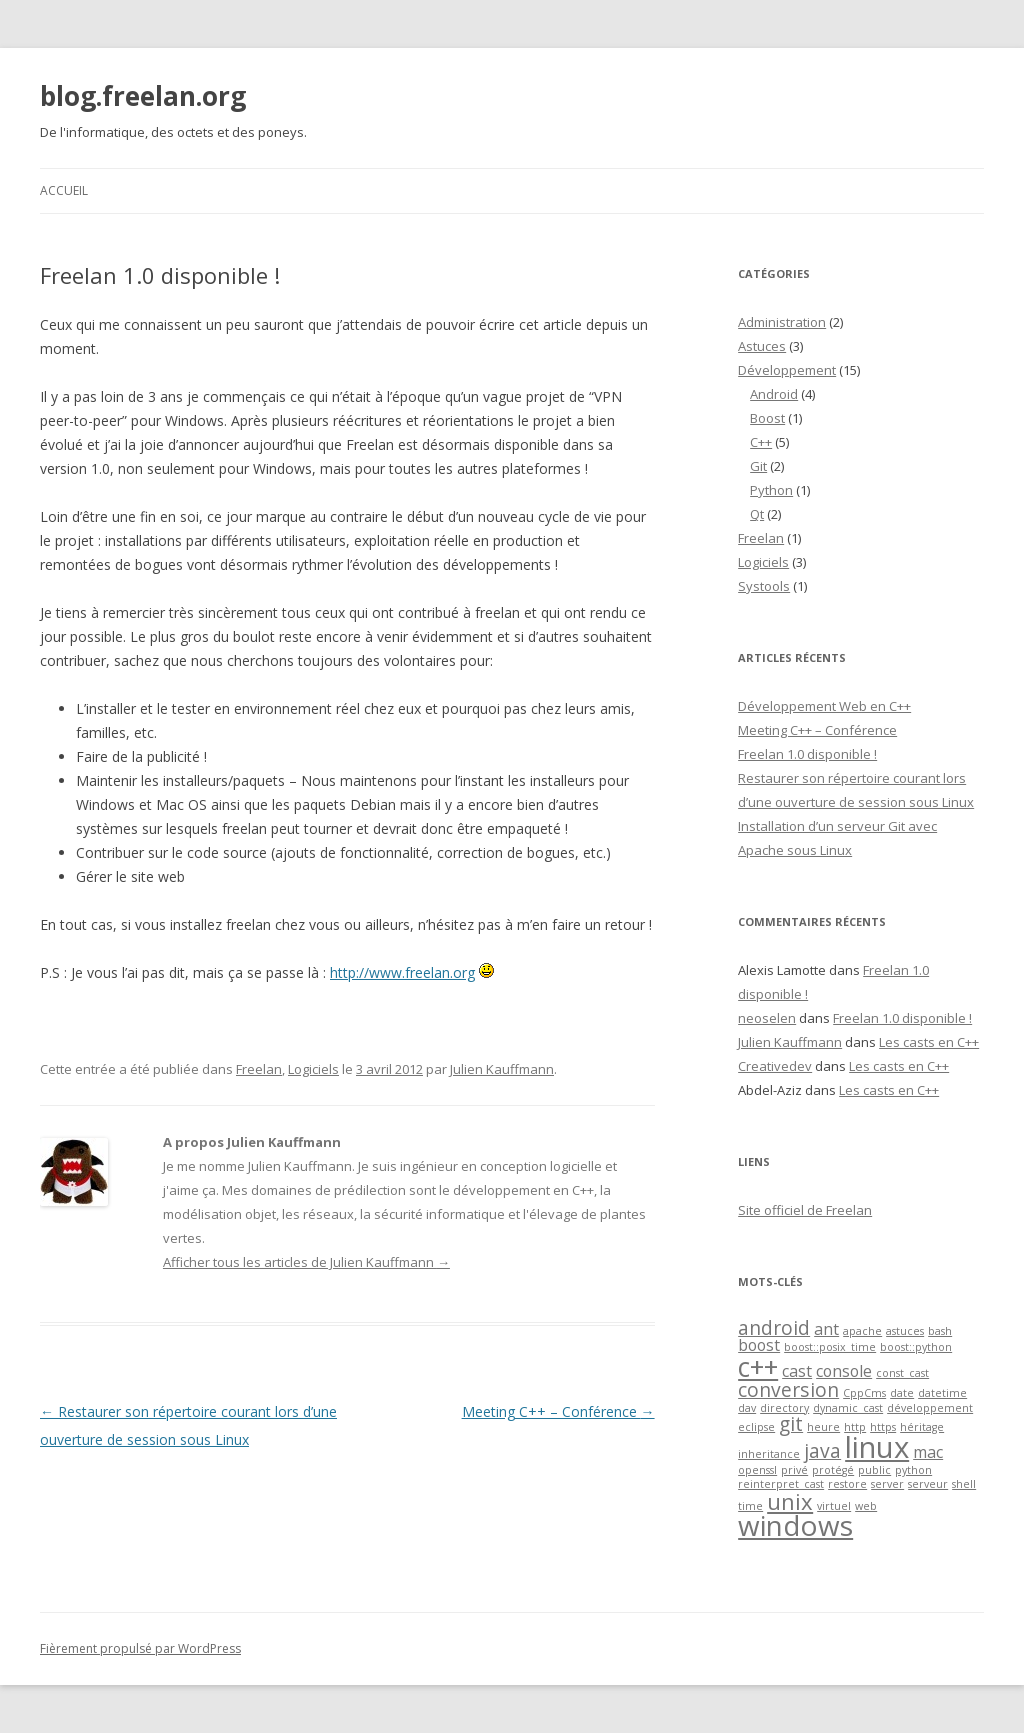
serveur (928, 1484)
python (913, 1470)
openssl (757, 1470)
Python (771, 490)
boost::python (916, 1347)
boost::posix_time (830, 1347)
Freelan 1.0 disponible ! (807, 754)
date (902, 1393)
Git (758, 466)
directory (784, 1408)
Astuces (762, 346)
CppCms (864, 1393)
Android (774, 394)
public (874, 1470)
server (887, 1484)
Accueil (64, 190)
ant (826, 1329)
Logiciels (313, 1069)
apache (862, 1331)
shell (964, 1484)
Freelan (259, 1069)
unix (790, 1501)
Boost (767, 418)
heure (823, 1427)
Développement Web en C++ (824, 706)
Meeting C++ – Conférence (558, 1411)
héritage (922, 1427)
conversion (788, 1389)
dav (747, 1408)
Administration (782, 322)
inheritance (769, 1454)
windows (795, 1525)
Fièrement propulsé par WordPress (140, 1648)
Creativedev (775, 1066)
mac (928, 1452)
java (822, 1450)
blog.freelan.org (143, 96)
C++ (761, 442)
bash (940, 1331)
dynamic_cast (848, 1408)
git (791, 1423)
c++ (758, 1367)
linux (877, 1447)
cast (797, 1371)
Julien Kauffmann (502, 1069)
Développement (787, 370)
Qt (757, 514)
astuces (905, 1331)
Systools (764, 586)
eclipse (756, 1427)
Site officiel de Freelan (805, 1210)
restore (847, 1484)
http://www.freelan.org (402, 972)
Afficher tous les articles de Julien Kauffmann (306, 1262)
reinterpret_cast (781, 1484)
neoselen (767, 1018)
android (774, 1327)
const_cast (902, 1373)
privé (794, 1470)
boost (759, 1345)
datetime (942, 1393)
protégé (833, 1470)
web (866, 1506)
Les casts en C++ (929, 1042)
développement (930, 1408)
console (844, 1371)
